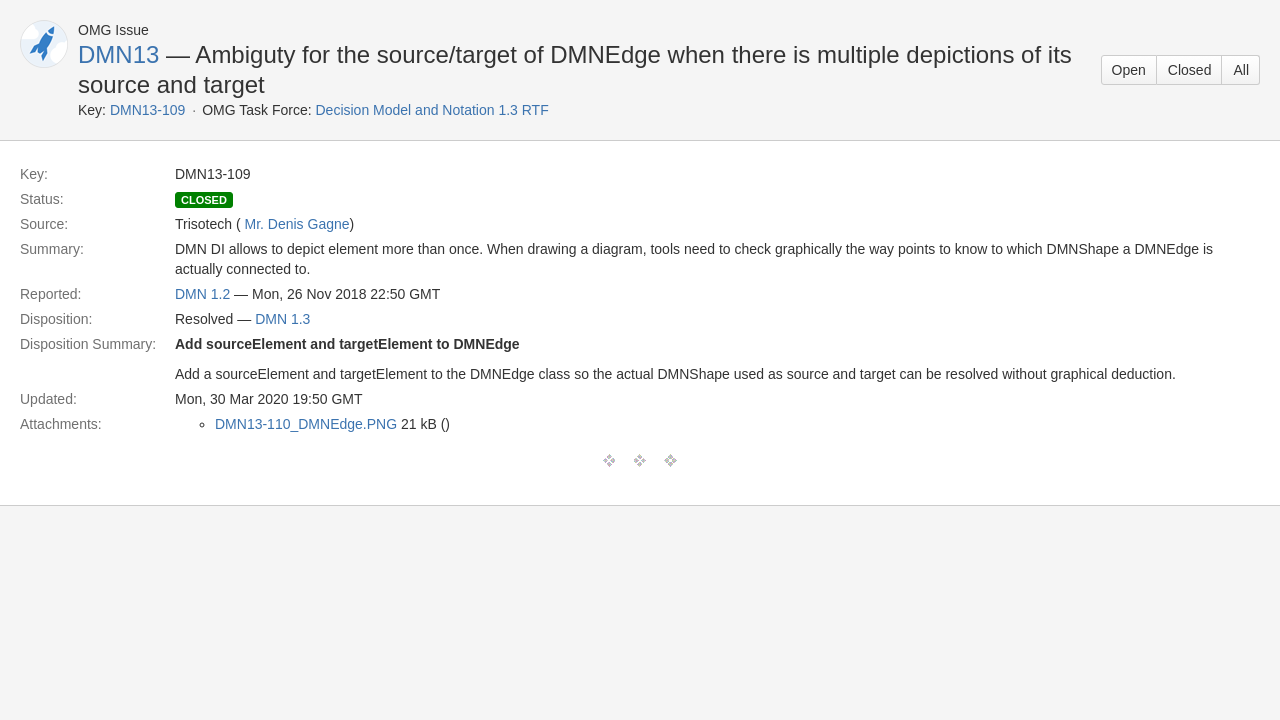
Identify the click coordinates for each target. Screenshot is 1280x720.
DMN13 (118, 54)
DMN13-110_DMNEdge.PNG (306, 424)
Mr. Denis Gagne (297, 224)
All (1241, 70)
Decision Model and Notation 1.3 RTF (432, 110)
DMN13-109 (147, 110)
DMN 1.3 (282, 319)
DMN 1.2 (202, 294)
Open (1129, 70)
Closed (1190, 70)
